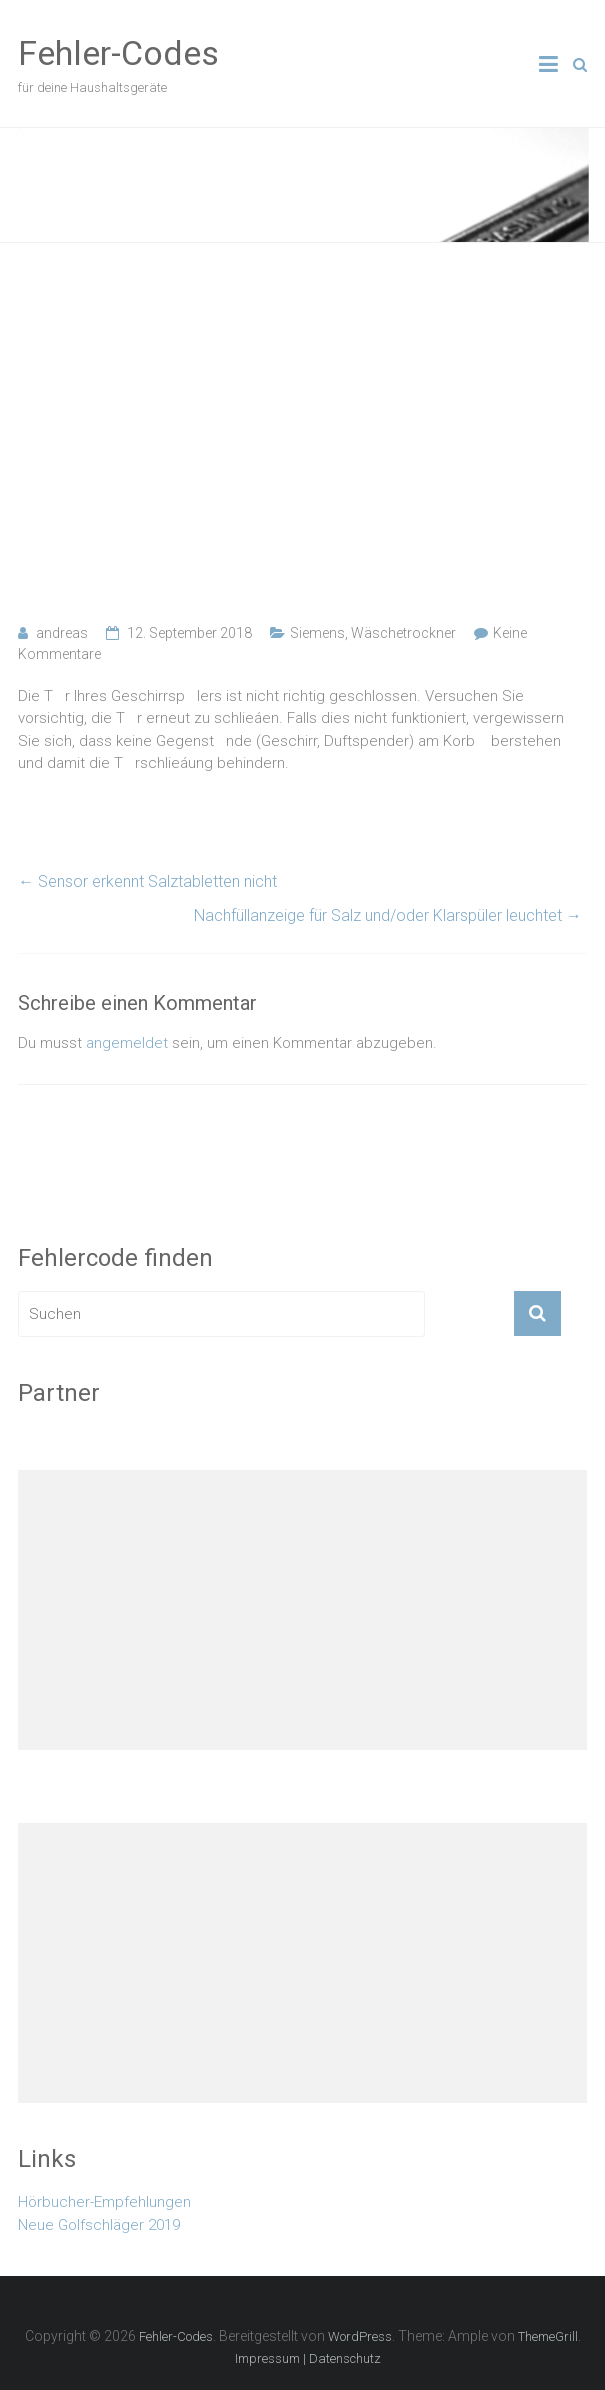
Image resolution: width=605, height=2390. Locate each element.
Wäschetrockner (403, 633)
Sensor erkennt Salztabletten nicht (147, 881)
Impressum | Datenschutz (308, 2358)
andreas (62, 633)
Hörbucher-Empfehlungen (104, 2202)
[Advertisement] (302, 433)
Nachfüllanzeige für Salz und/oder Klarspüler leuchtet (388, 915)
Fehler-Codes (118, 53)
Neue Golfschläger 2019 (99, 2225)
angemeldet (127, 1043)
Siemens (317, 633)
